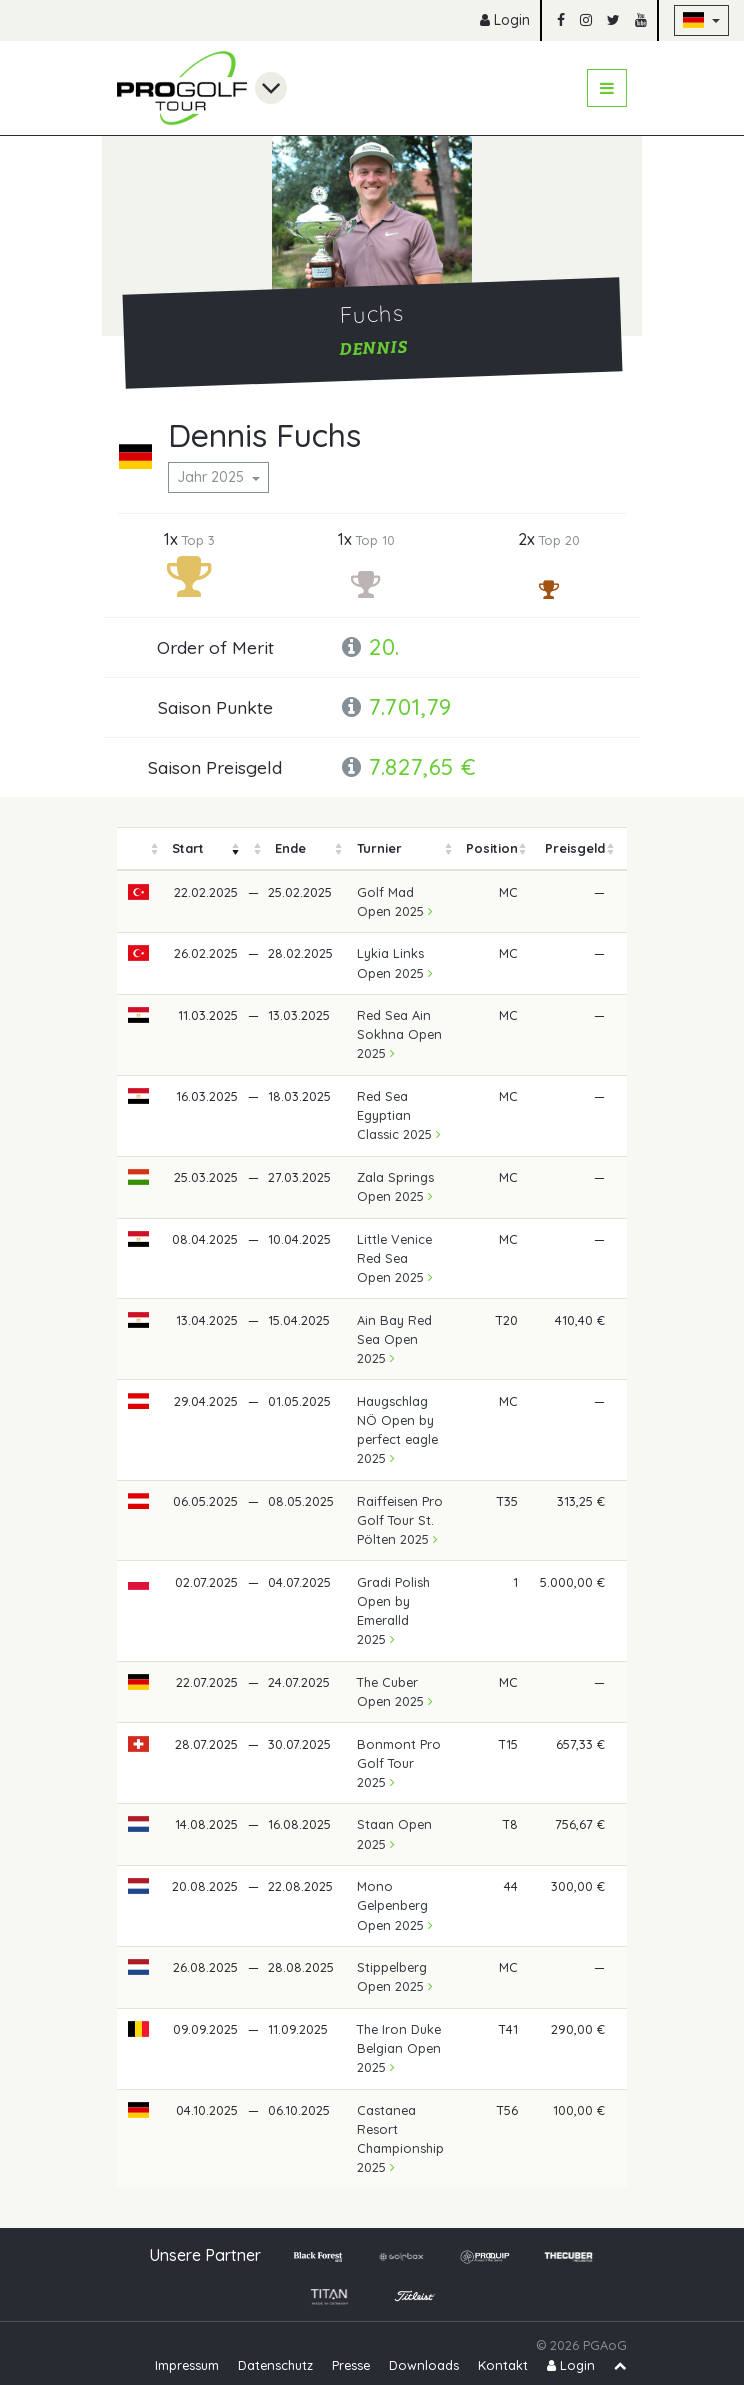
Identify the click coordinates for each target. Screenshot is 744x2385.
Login (505, 20)
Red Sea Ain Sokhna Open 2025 (399, 1034)
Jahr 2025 (212, 477)
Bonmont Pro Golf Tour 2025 (399, 1763)
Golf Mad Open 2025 (395, 901)
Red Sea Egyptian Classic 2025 (399, 1115)
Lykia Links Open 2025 (395, 962)
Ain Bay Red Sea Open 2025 (394, 1339)
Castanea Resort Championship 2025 (400, 2139)
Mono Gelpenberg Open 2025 (395, 1905)
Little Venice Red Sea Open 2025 (395, 1258)
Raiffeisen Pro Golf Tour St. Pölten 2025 (400, 1520)
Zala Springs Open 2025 (395, 1186)
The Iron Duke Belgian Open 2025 (399, 2048)
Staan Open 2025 (394, 1833)
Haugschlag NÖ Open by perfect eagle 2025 (397, 1430)
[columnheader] (139, 848)
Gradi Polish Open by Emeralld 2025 (393, 1611)
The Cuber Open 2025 (395, 1691)
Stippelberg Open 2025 (395, 1976)
